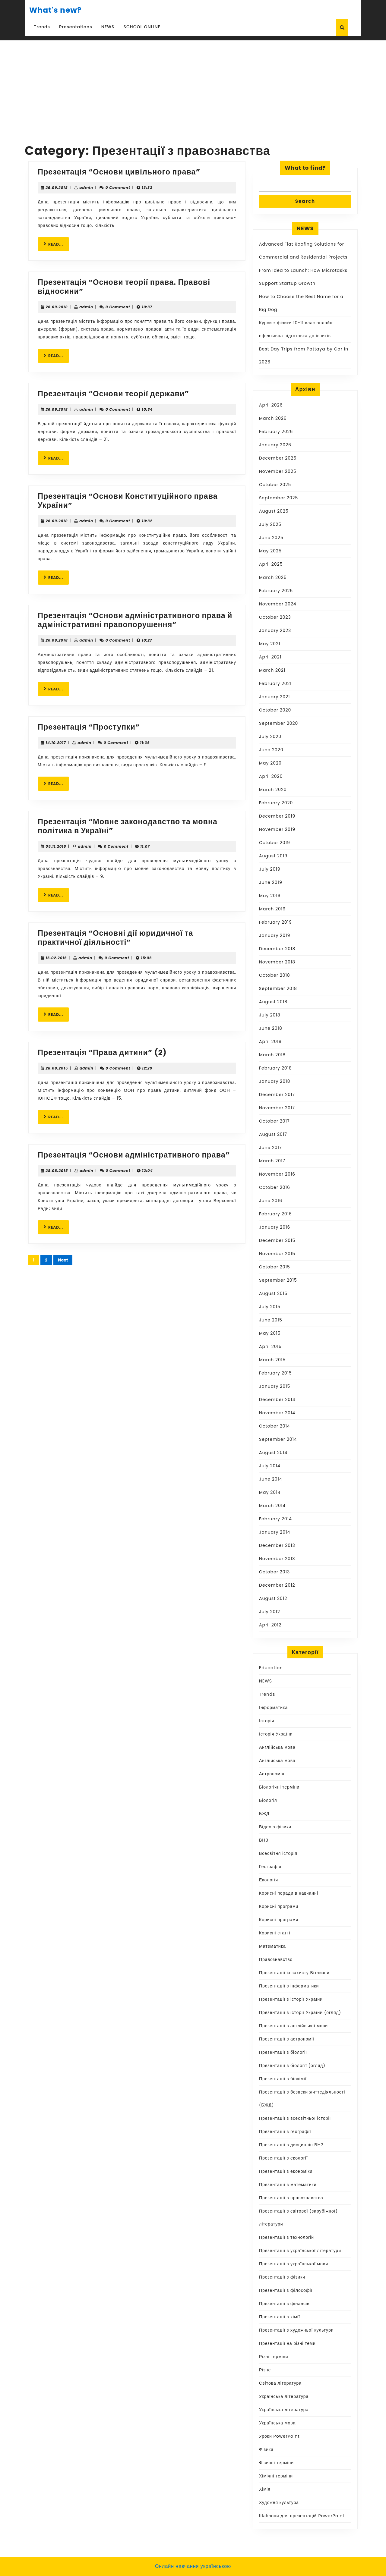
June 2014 (270, 1479)
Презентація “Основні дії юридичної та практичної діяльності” (115, 937)
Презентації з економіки (285, 2171)
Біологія (268, 1800)
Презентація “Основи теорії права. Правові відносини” (124, 287)
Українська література (283, 2396)
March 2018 (272, 1055)
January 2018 (274, 1081)
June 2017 (270, 1148)
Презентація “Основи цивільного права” (119, 172)
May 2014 (269, 1492)
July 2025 (270, 524)
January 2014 (274, 1532)
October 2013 (274, 1572)
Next (63, 1260)
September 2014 (278, 1439)
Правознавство (276, 1959)
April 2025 (271, 564)
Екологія (268, 1880)
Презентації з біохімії (283, 2079)
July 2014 (269, 1466)
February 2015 (275, 1373)
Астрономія (271, 1774)
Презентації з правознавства (291, 2198)
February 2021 (275, 683)
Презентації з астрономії (286, 2039)
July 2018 (269, 1015)
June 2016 (270, 1201)
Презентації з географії (285, 2131)
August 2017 (273, 1134)
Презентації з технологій (286, 2237)
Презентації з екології (283, 2158)
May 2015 (269, 1333)
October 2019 (274, 843)
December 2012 (277, 1585)
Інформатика (273, 1707)
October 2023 (275, 617)
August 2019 (273, 856)
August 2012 (273, 1598)
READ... (56, 244)
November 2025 (277, 471)
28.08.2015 (57, 1068)
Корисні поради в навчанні (288, 1893)
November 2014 (277, 1413)
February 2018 (275, 1068)
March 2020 (273, 790)
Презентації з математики (288, 2185)
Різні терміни (273, 2357)
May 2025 (270, 551)
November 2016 (277, 1174)
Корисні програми (278, 1906)
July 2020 (270, 737)
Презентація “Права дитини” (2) (102, 1052)
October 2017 (274, 1121)
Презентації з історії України (291, 1999)
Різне (265, 2370)
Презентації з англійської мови (293, 2026)
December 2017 (277, 1095)
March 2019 (272, 909)
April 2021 (270, 657)
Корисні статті (274, 1933)
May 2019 (269, 896)
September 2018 (278, 988)
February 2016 (275, 1214)
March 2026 (273, 418)
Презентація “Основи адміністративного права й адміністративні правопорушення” (135, 620)
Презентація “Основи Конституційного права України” (128, 500)
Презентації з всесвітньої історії (295, 2118)
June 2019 (270, 882)
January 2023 (275, 630)
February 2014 (275, 1519)
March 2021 (272, 670)
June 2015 (270, 1320)
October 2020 (275, 710)
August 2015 (273, 1293)
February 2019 (275, 922)
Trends (42, 27)
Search (305, 201)
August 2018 (273, 1002)
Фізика (266, 2449)
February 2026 (276, 432)
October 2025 (275, 485)
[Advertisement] (193, 85)
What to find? (305, 167)
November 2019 (277, 829)
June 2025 (271, 538)
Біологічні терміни (279, 1787)
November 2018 (277, 962)
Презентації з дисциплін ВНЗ (291, 2145)
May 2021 (269, 644)
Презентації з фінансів (284, 2304)
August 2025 (274, 511)
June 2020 (271, 750)
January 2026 (275, 445)
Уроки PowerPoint (279, 2436)
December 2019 (277, 816)
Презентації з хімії (279, 2317)
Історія (266, 1721)
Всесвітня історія (278, 1853)
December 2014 (277, 1399)
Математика (272, 1946)
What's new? (55, 10)
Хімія (265, 2489)
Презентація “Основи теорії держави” (113, 393)
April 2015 (270, 1346)
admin (86, 187)
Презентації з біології (283, 2052)
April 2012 (270, 1625)
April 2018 (270, 1041)
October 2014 (274, 1426)
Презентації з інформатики (289, 1986)
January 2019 (274, 935)
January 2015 (274, 1386)
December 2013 (277, 1545)
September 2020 (278, 723)
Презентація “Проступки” (89, 727)
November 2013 (277, 1559)
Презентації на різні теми (287, 2343)
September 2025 (278, 498)
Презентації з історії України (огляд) (300, 2012)
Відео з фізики (275, 1827)
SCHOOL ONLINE (142, 27)
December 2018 (277, 949)
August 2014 (273, 1453)
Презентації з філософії (285, 2290)
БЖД (264, 1814)
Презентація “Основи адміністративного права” (134, 1155)
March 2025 (273, 577)
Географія (270, 1867)
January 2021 (274, 697)
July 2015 (269, 1307)
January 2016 (274, 1227)
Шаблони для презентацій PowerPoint (301, 2516)
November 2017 (277, 1108)
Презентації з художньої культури (296, 2330)
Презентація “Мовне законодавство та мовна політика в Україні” (127, 826)
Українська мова (277, 2423)
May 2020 (270, 763)
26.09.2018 (57, 187)
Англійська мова (277, 1747)
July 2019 (269, 869)
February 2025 (276, 591)
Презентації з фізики (282, 2277)
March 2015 (272, 1360)
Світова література (280, 2383)
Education (271, 1668)
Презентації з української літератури (300, 2251)
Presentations (75, 27)
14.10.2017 (56, 742)
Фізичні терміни (276, 2463)
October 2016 (274, 1187)
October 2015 (274, 1267)
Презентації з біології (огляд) (292, 2065)
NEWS (108, 27)
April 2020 (271, 776)
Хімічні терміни (276, 2476)
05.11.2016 (56, 846)
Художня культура (279, 2502)
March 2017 (272, 1161)
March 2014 (272, 1506)
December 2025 (277, 458)
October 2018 (274, 975)
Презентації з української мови (293, 2264)
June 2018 (270, 1028)
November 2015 (277, 1254)
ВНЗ (263, 1840)
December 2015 (277, 1240)
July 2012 (269, 1612)
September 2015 (278, 1280)
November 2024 (277, 604)
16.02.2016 (56, 957)
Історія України (276, 1734)
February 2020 (276, 803)
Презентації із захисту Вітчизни (294, 1973)
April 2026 (271, 405)
